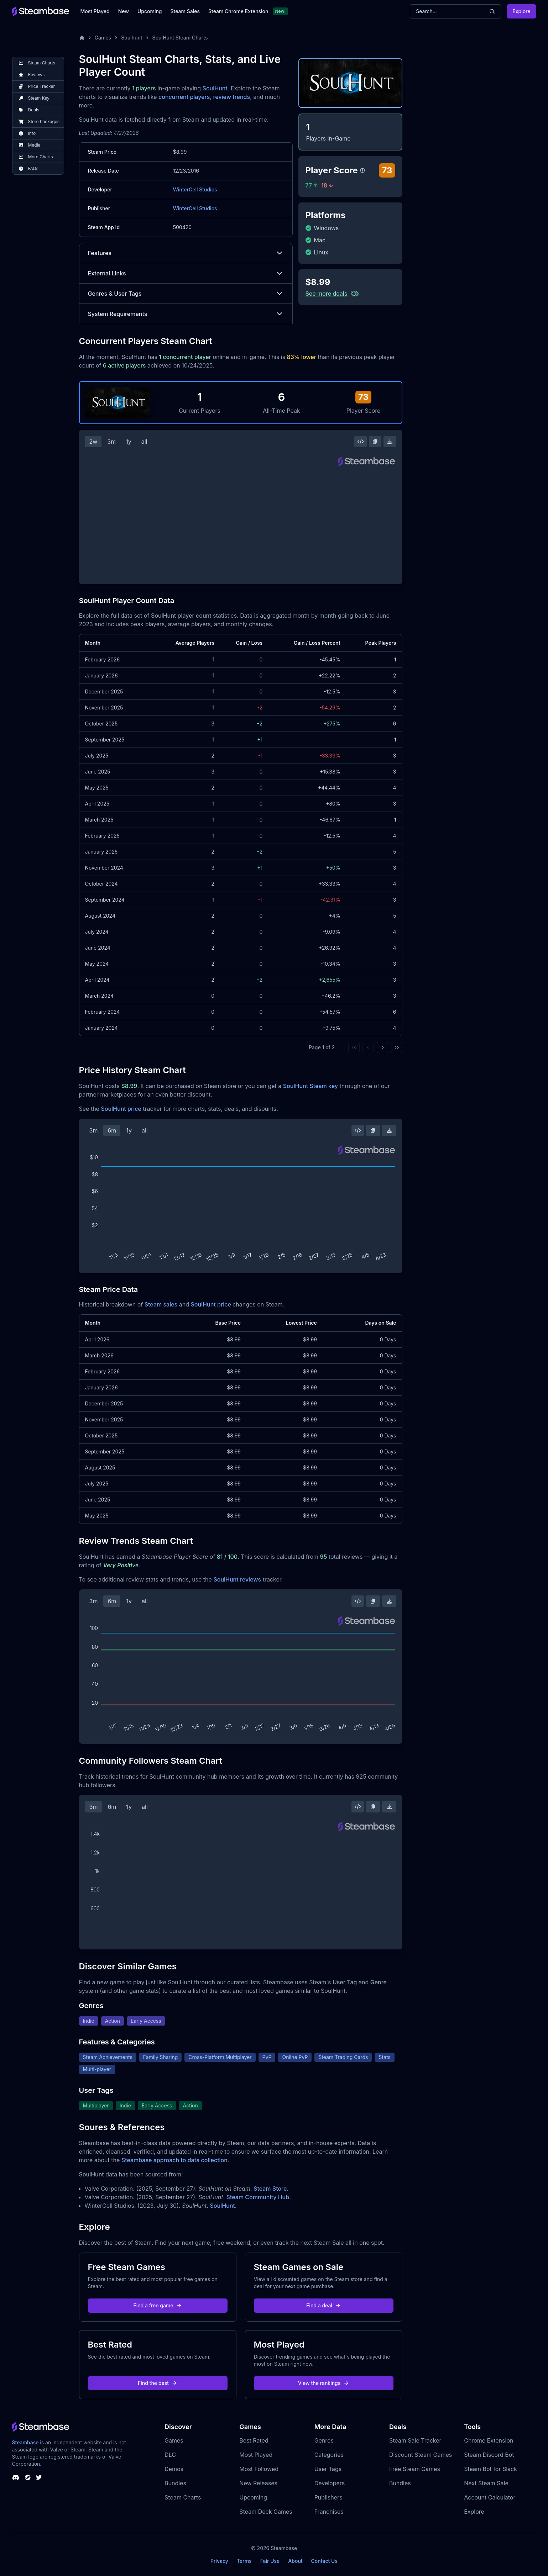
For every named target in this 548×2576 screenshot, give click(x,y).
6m (112, 1130)
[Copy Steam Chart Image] (375, 441)
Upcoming (149, 11)
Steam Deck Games (265, 2511)
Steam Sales (185, 11)
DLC (170, 2454)
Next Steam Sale (486, 2483)
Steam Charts (183, 2497)
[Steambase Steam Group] (28, 2477)
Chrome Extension (488, 2440)
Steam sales (161, 1304)
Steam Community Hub (257, 2197)
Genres (324, 2440)
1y (128, 441)
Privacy (219, 2561)
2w (93, 441)
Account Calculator (489, 2497)
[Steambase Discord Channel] (15, 2477)
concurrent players (184, 96)
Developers (329, 2483)
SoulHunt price (121, 1108)
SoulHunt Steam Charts (180, 38)
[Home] (82, 38)
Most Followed (258, 2468)
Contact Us (324, 2561)
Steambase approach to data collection (174, 2160)
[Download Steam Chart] (389, 441)
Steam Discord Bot (489, 2454)
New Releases (258, 2483)
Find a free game (157, 2305)
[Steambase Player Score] (362, 170)
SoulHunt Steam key (310, 1085)
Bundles (175, 2483)
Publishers (328, 2497)
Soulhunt (131, 38)
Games (103, 38)
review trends (231, 96)
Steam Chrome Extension (238, 11)
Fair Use (270, 2561)
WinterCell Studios (195, 189)
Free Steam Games (414, 2468)
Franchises (329, 2511)
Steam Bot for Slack (490, 2468)
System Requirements (186, 314)
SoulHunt (215, 88)
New (123, 11)
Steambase (25, 2442)
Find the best (157, 2383)
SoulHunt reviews (237, 1579)
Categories (329, 2454)
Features (186, 253)
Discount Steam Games (420, 2454)
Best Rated (253, 2440)
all (144, 441)
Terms (244, 2561)
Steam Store (270, 2188)
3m (111, 441)
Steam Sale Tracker (415, 2440)
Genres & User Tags (186, 293)
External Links (186, 273)
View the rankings (323, 2383)
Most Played (95, 11)
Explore (521, 11)
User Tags (328, 2468)
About (295, 2561)
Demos (174, 2468)
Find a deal (323, 2305)
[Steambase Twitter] (39, 2477)
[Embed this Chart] (360, 441)
